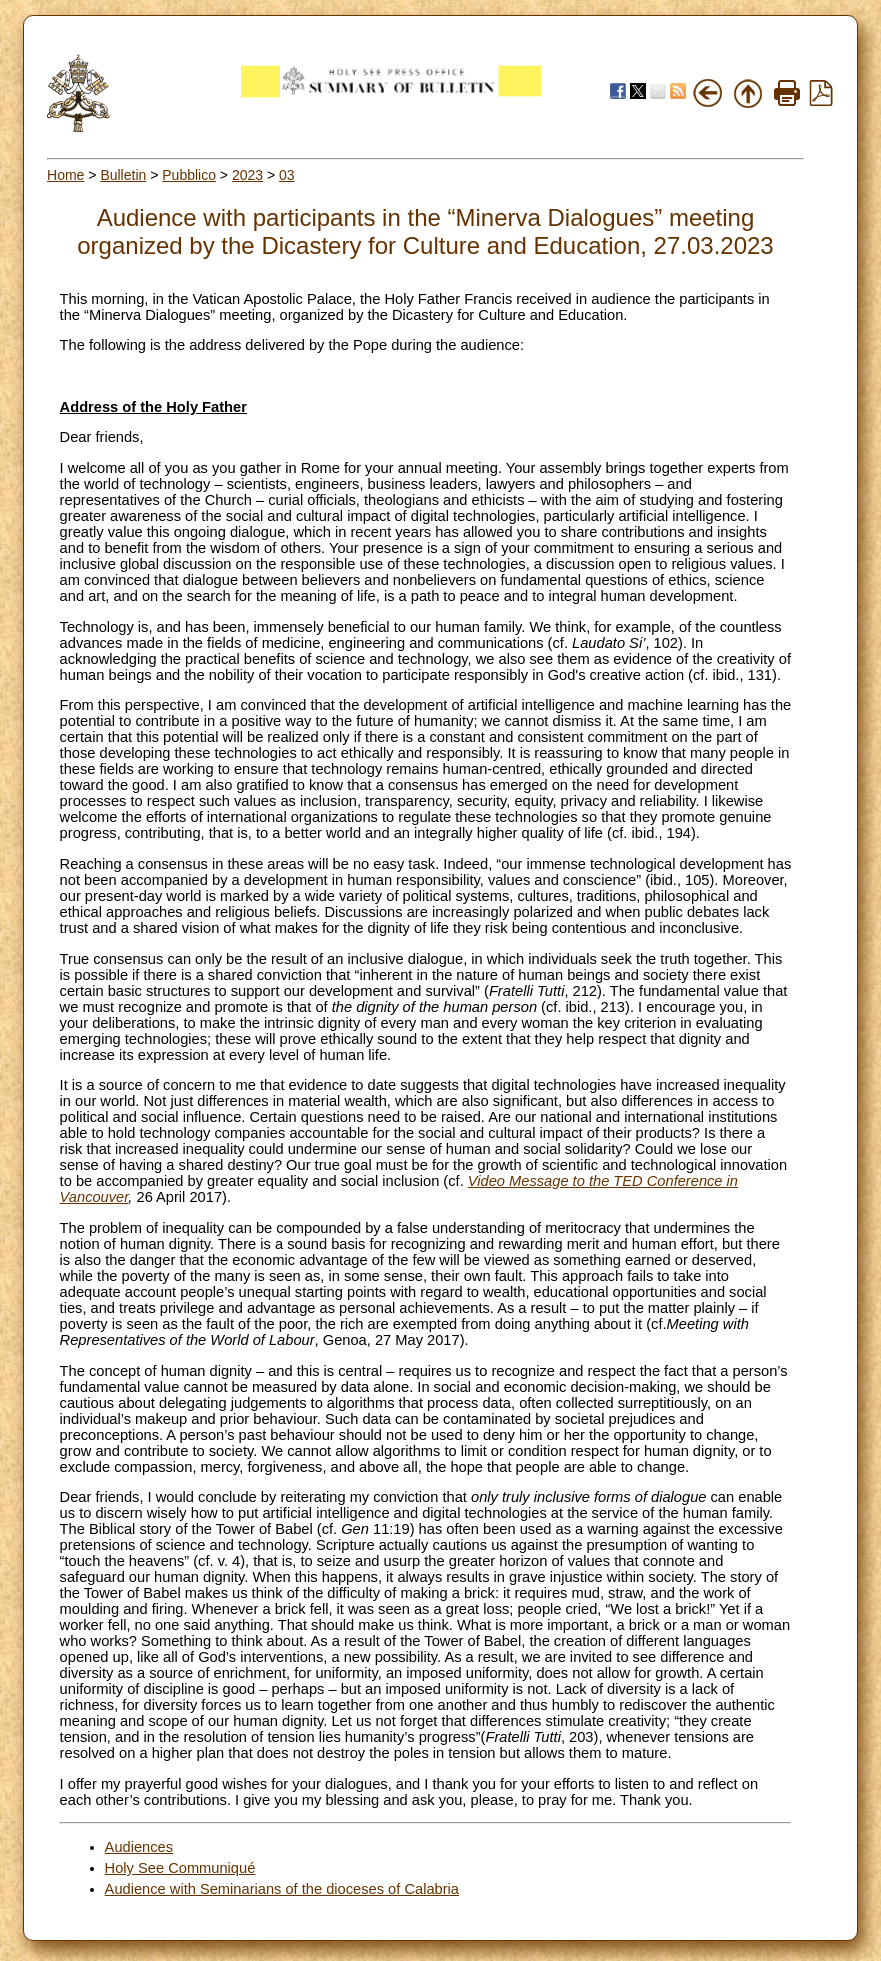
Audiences (139, 1847)
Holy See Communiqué (180, 1868)
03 (287, 175)
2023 (247, 175)
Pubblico (189, 175)
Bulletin (123, 175)
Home (65, 175)
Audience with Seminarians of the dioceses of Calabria (282, 1889)
